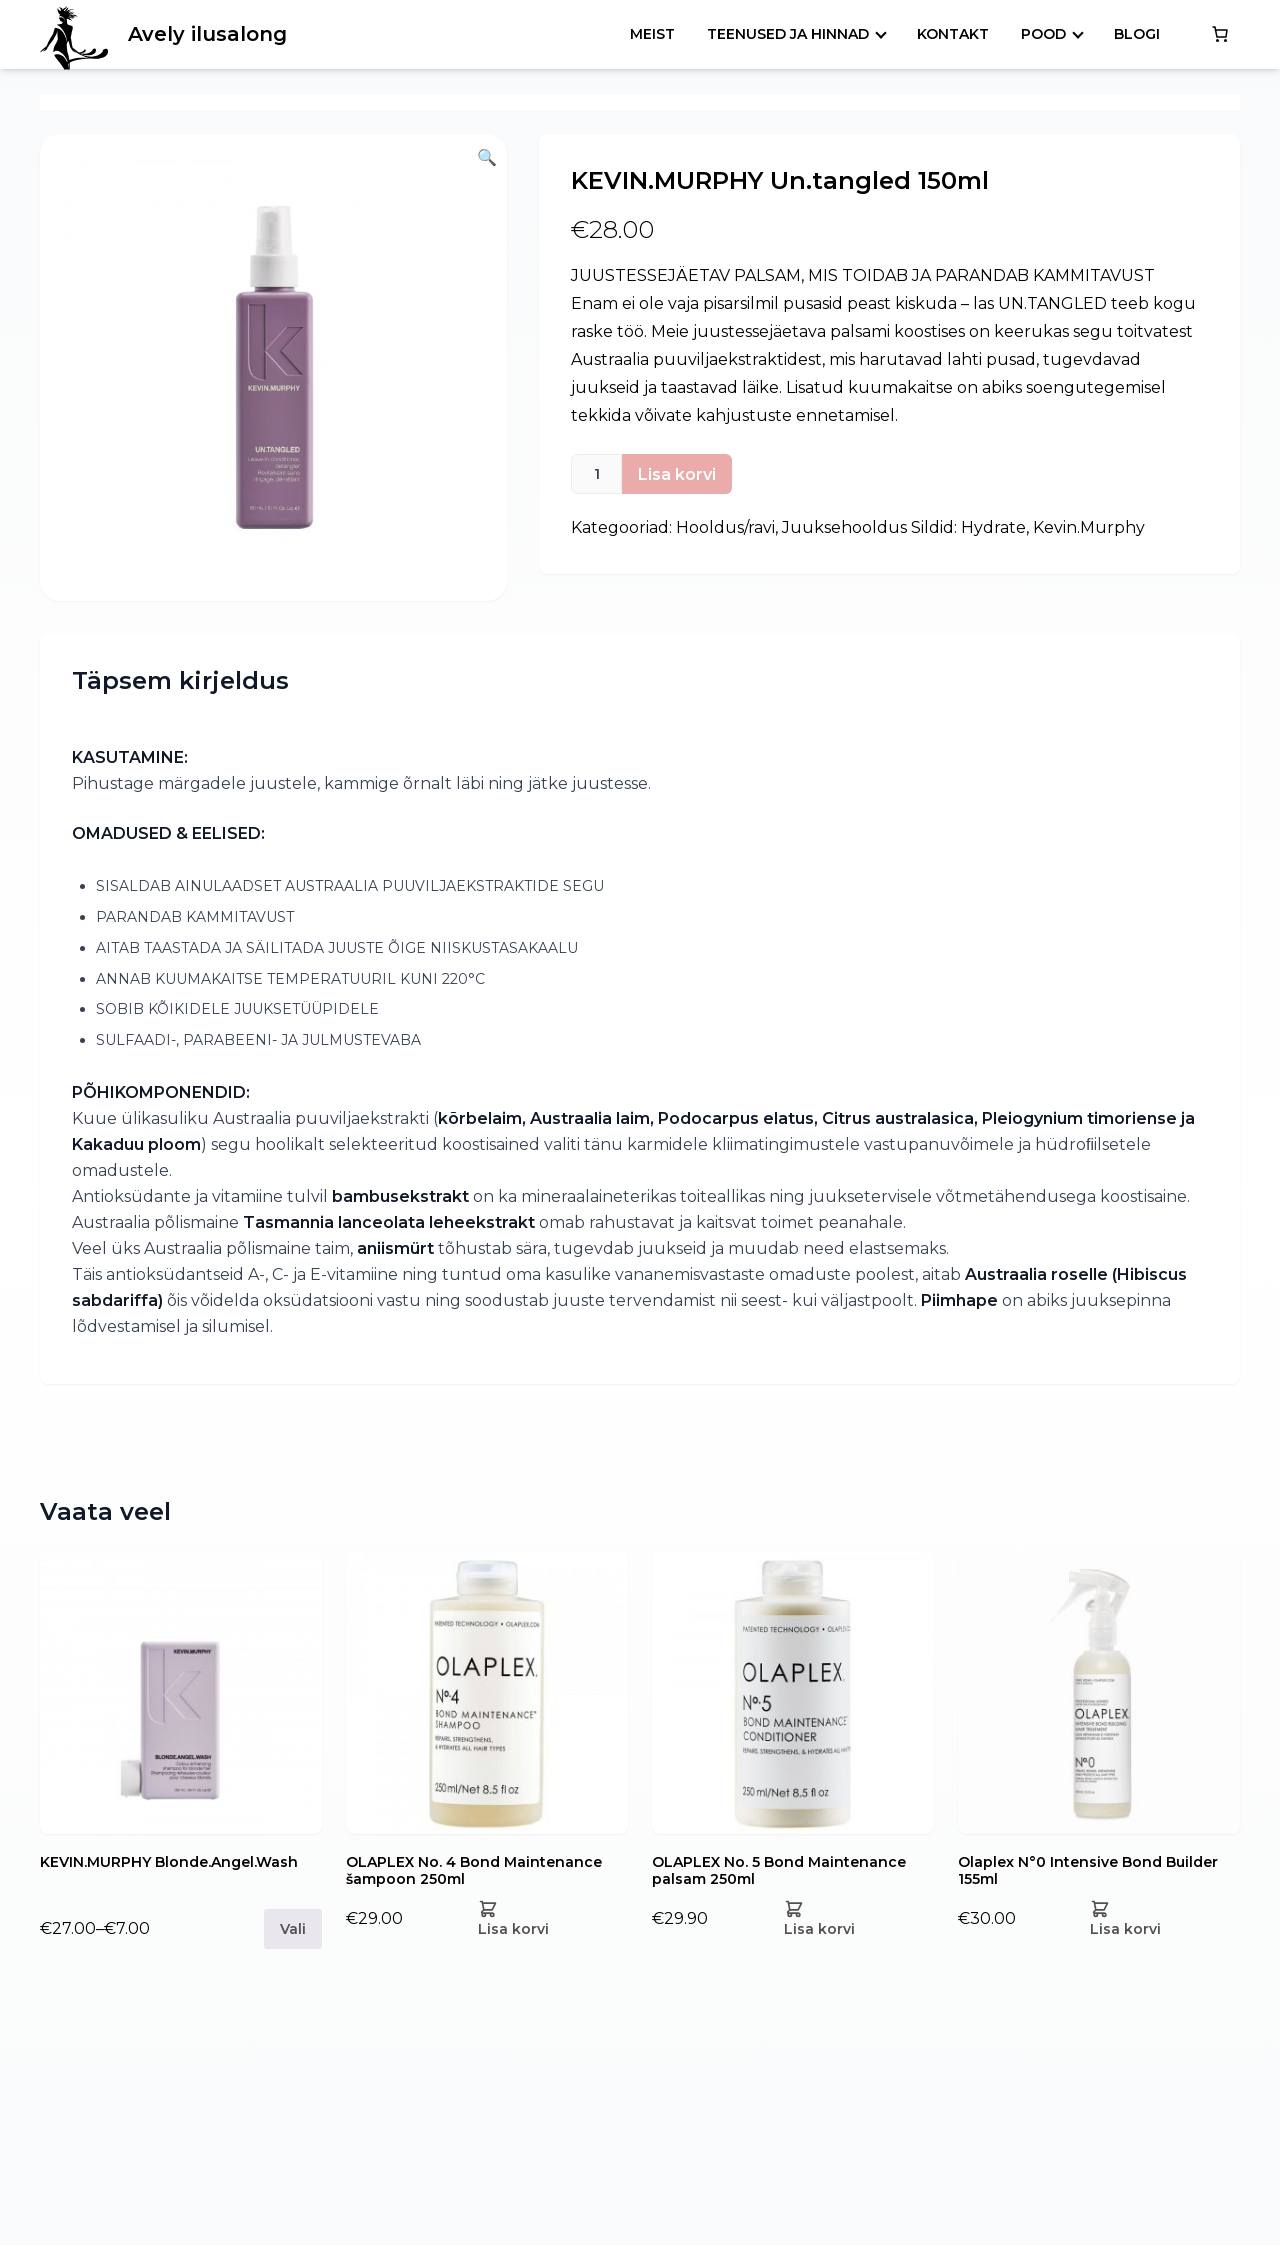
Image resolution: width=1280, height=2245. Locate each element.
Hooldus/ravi (725, 527)
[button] (273, 367)
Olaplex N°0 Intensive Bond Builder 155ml (1088, 1871)
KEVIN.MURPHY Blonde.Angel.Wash (169, 1862)
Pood (1043, 34)
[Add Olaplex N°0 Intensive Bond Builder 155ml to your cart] (1157, 1919)
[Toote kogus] (596, 474)
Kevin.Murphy (1089, 527)
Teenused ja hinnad (788, 34)
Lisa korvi (677, 474)
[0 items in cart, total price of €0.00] (1220, 34)
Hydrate (993, 527)
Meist (652, 34)
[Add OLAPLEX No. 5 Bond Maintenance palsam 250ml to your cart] (851, 1919)
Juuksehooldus (844, 527)
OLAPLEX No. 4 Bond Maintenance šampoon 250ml (474, 1871)
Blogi (1137, 34)
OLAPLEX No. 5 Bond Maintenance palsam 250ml (779, 1871)
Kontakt (953, 34)
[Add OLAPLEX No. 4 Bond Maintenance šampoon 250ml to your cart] (545, 1919)
